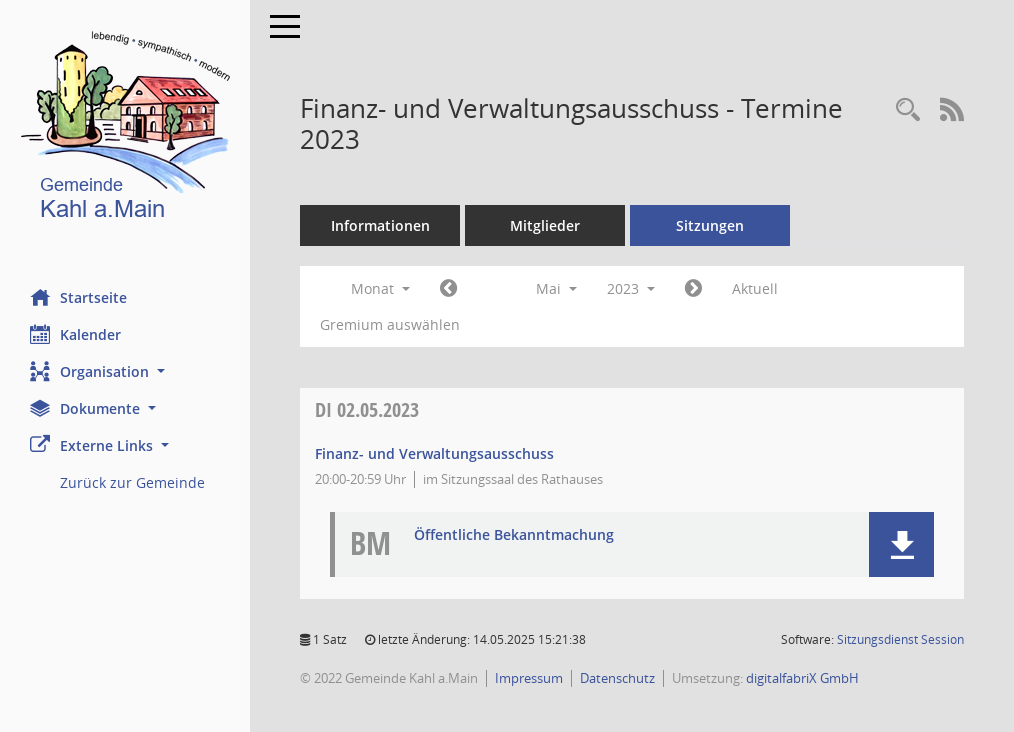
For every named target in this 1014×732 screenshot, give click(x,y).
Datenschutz (617, 678)
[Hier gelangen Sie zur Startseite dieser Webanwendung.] (125, 129)
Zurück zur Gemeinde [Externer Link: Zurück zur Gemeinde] (132, 482)
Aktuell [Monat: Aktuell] (755, 288)
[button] (125, 371)
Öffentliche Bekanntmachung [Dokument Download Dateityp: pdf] (514, 535)
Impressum (529, 678)
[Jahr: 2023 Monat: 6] (693, 289)
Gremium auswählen (390, 324)
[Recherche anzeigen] (908, 110)
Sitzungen (710, 225)
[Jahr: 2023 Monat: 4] (448, 289)
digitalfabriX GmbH (802, 678)
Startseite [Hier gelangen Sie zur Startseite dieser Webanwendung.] (78, 297)
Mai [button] (556, 288)
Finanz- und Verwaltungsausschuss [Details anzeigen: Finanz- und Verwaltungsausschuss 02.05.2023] (434, 453)
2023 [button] (631, 288)
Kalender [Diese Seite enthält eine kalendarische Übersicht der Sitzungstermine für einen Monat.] (75, 334)
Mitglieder (545, 225)
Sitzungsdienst (900, 639)
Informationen (380, 225)
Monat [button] (380, 288)
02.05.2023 (367, 409)
